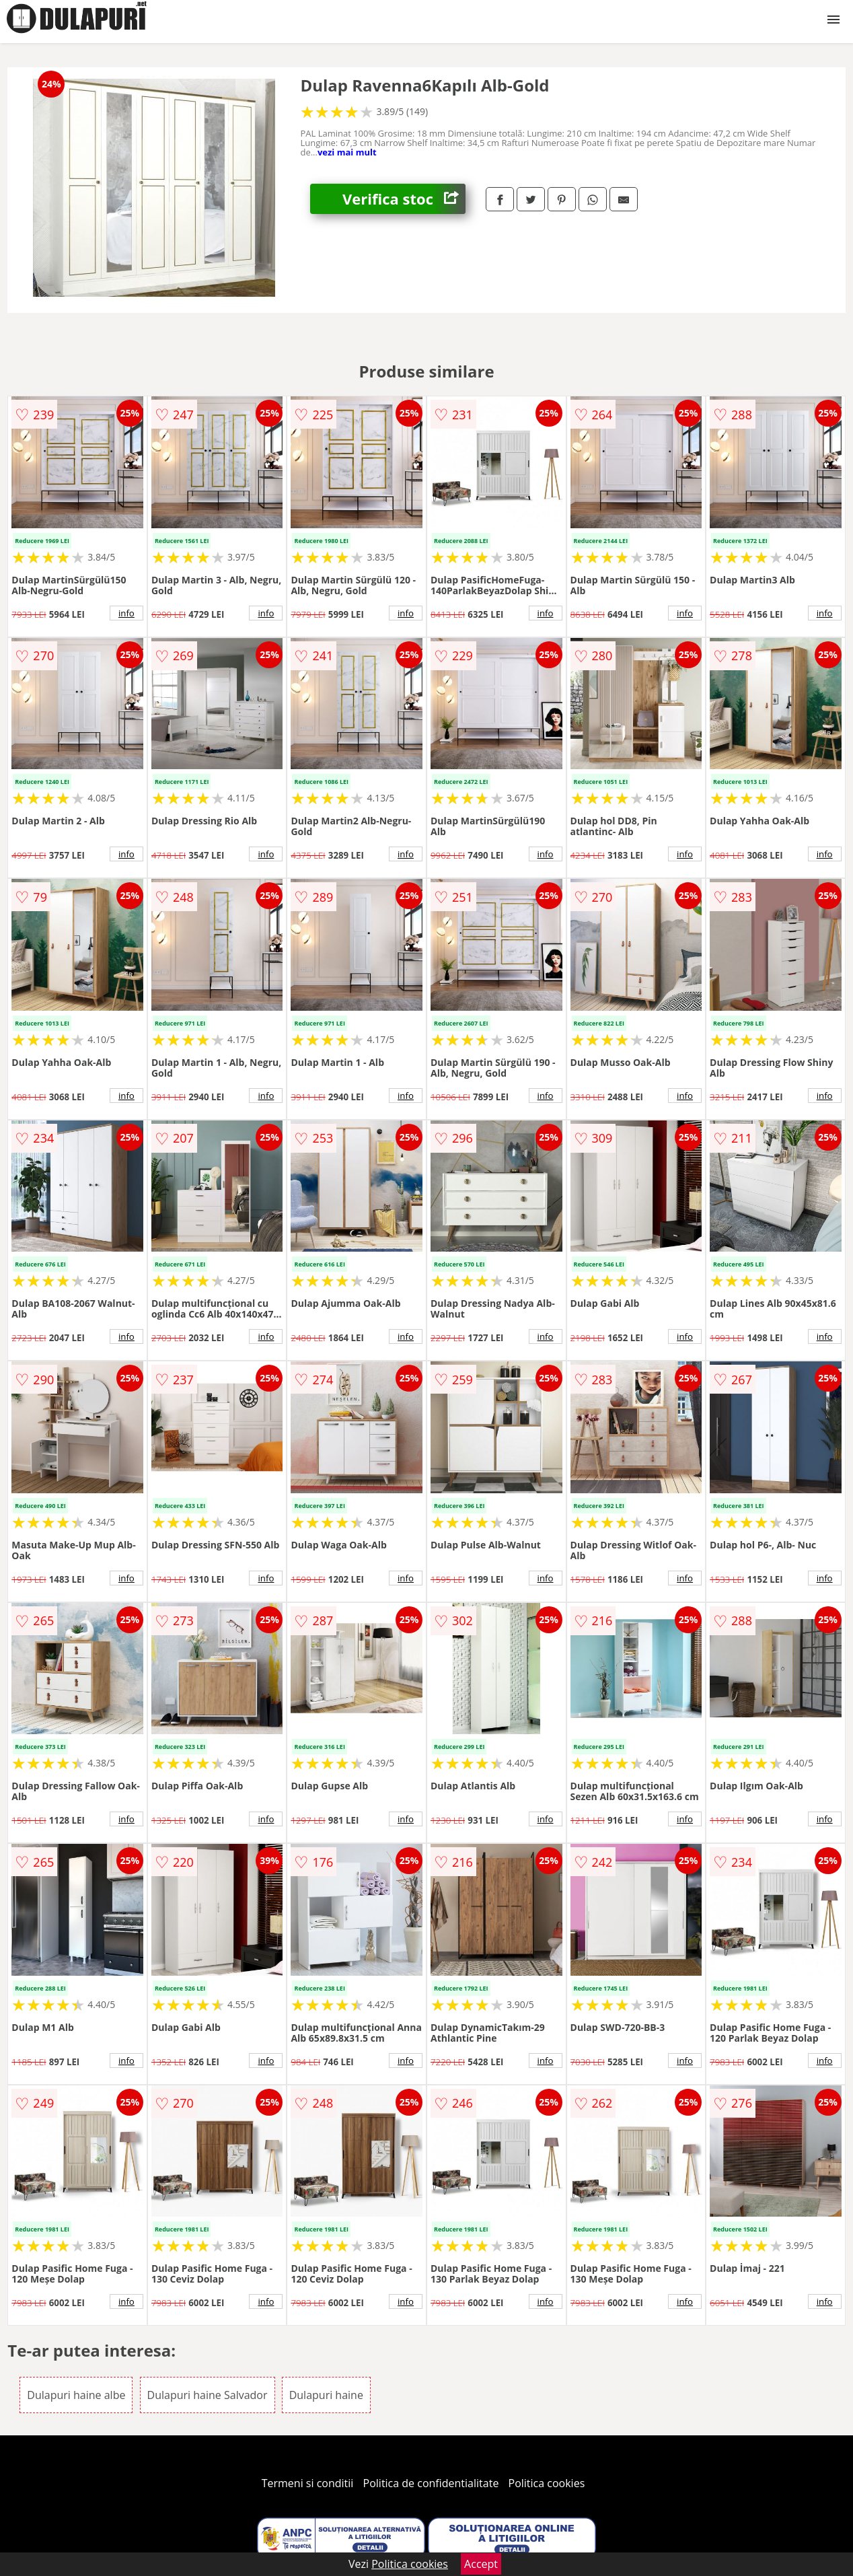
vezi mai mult (347, 152)
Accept (481, 2563)
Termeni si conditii (308, 2483)
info (126, 613)
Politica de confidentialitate (431, 2483)
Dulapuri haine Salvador (207, 2395)
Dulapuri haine (326, 2395)
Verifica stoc (404, 199)
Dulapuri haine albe (76, 2395)
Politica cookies (547, 2483)
